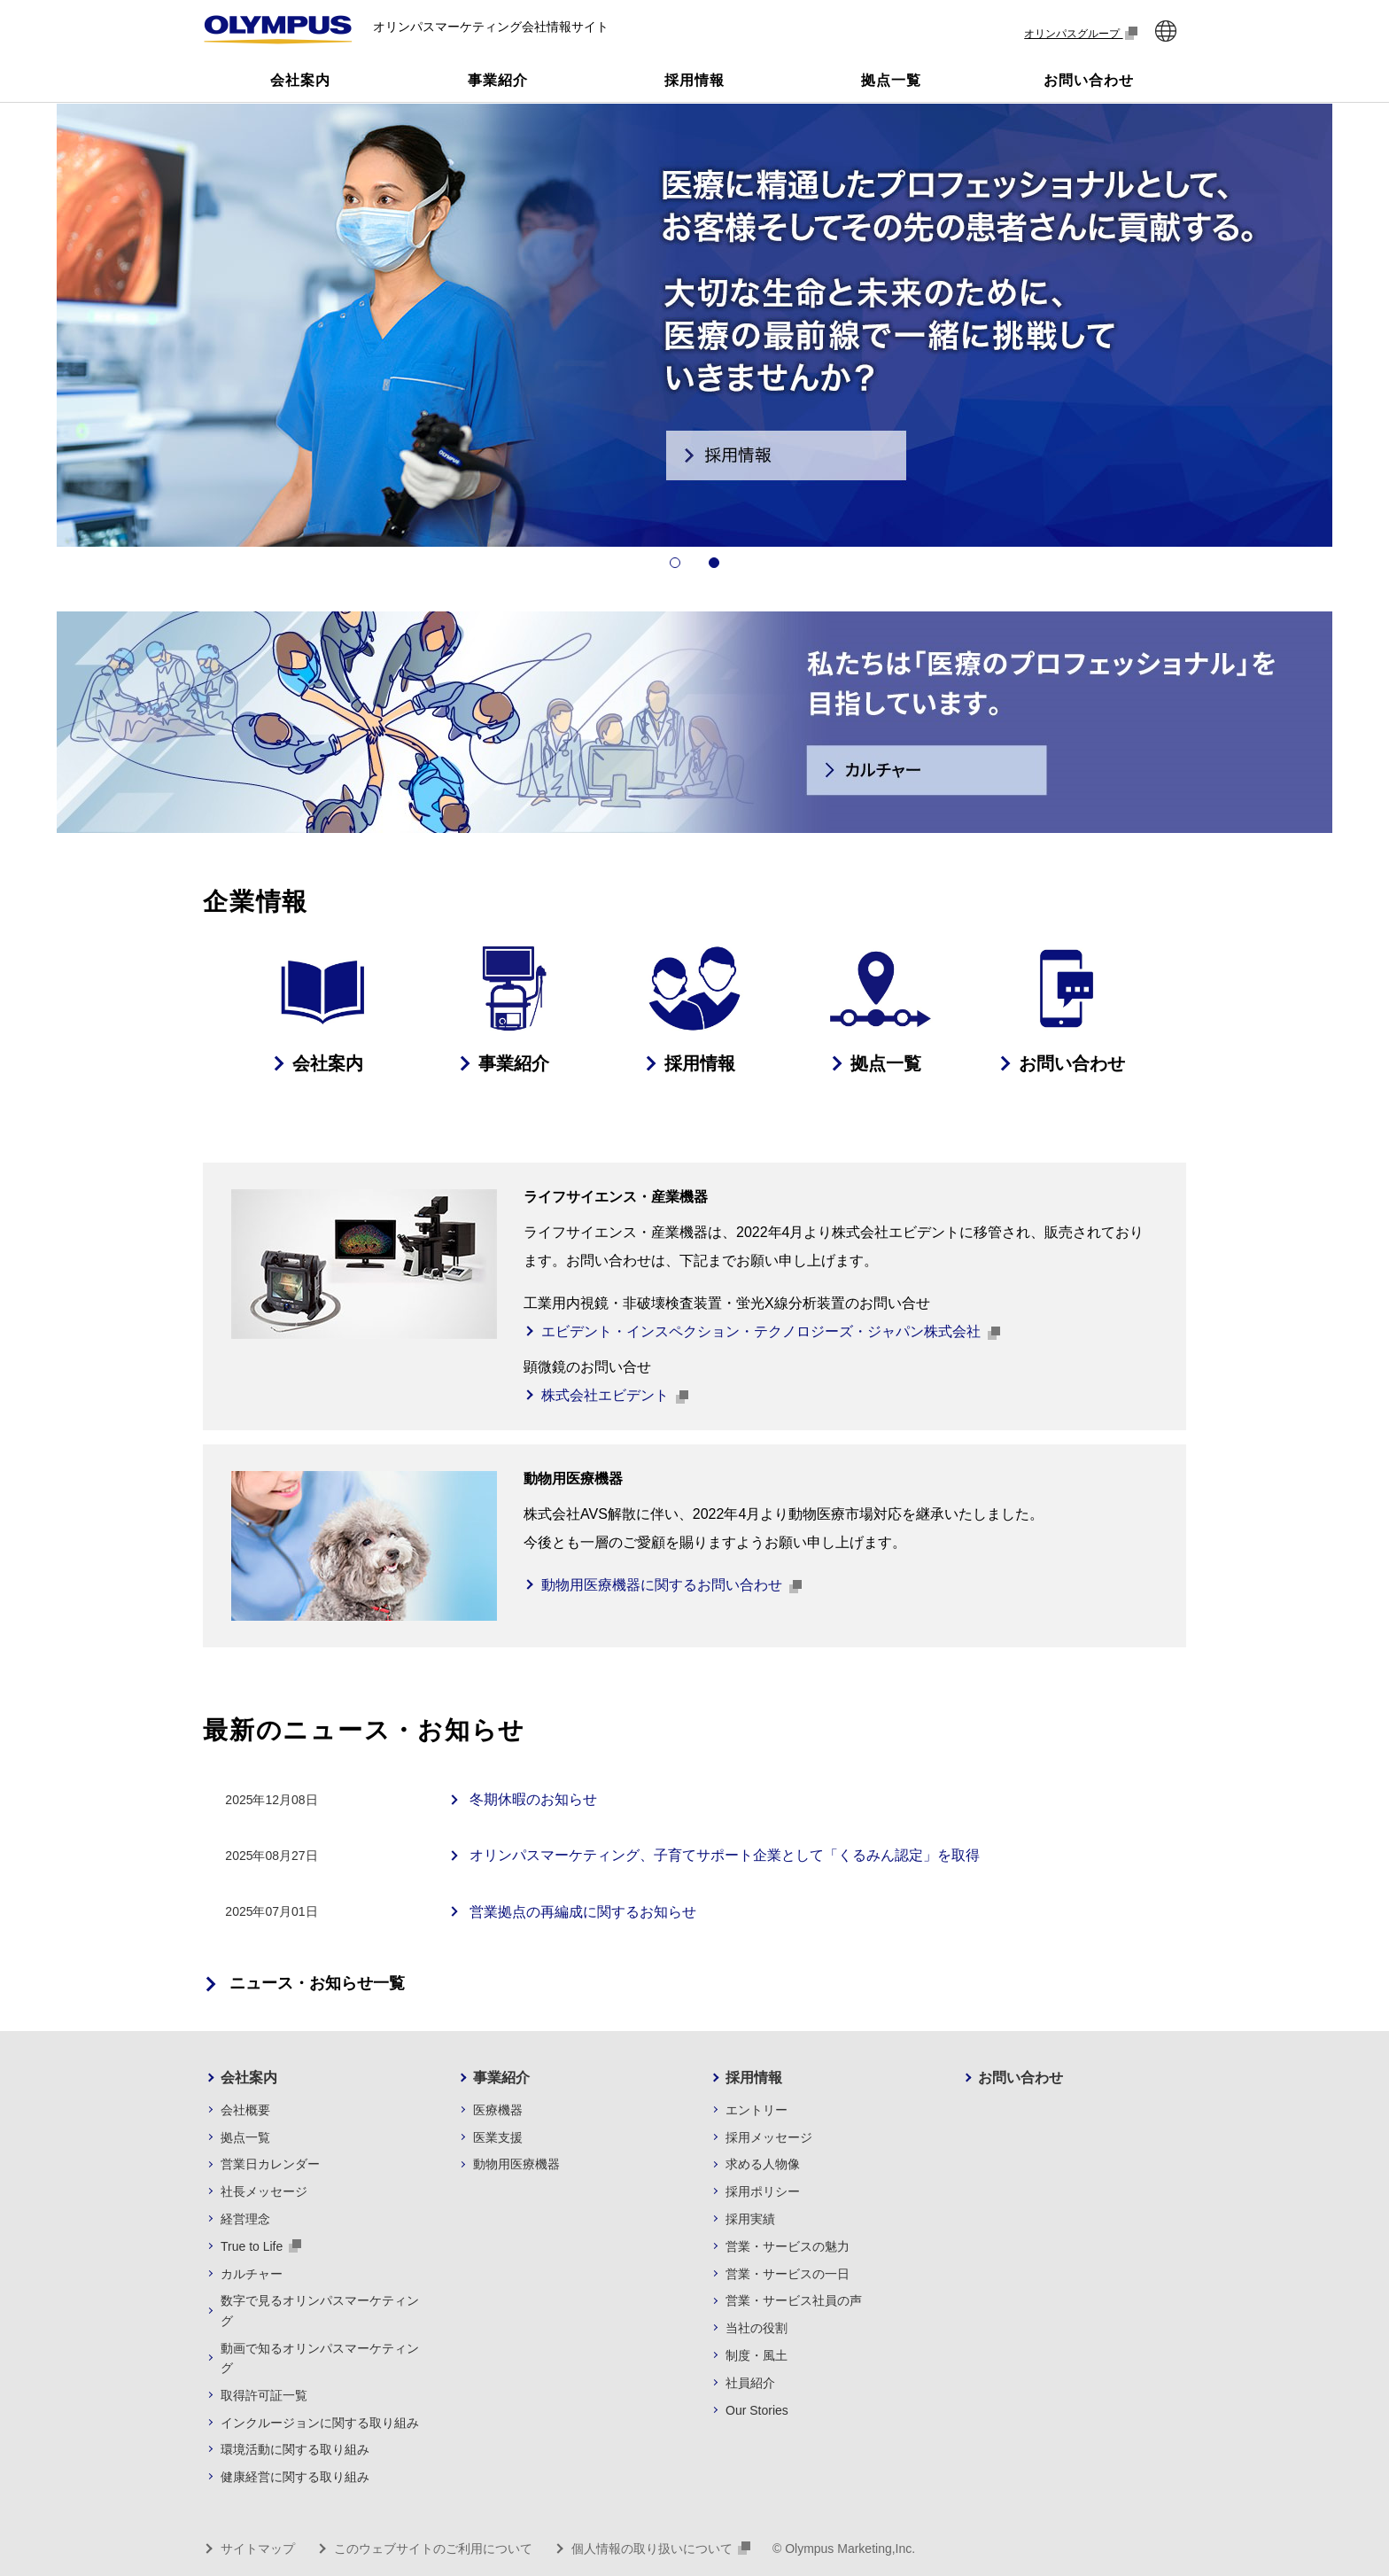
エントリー (757, 2110)
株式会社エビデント (614, 1396)
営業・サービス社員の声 (794, 2300)
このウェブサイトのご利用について (433, 2548)
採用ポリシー (763, 2191)
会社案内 (249, 2077)
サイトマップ (258, 2548)
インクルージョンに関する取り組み (320, 2423)
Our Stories (757, 2410)
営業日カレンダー (270, 2164)
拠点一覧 (245, 2137)
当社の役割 (757, 2328)
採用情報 (754, 2077)
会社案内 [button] (300, 80)
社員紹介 (750, 2383)
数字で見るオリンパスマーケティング (320, 2310)
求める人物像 (763, 2164)
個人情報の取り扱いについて (661, 2548)
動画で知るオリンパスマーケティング (320, 2358)
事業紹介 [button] (498, 80)
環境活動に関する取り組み (295, 2449)
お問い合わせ (1020, 2077)
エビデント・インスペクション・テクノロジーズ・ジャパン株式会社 (770, 1332)
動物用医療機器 (516, 2164)
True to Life (261, 2246)
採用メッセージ (769, 2137)
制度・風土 (757, 2355)
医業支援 (498, 2137)
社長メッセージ (264, 2191)
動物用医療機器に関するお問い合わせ (671, 1585)
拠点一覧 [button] (891, 80)
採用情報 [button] (694, 80)
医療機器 (498, 2110)
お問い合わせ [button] (1089, 80)
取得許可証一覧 (264, 2395)
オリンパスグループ (1080, 33)
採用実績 (750, 2219)
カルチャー (252, 2274)
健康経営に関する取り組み (295, 2477)
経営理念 (245, 2219)
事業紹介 (501, 2077)
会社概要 (245, 2110)
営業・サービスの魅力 (788, 2246)
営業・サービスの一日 (788, 2274)
